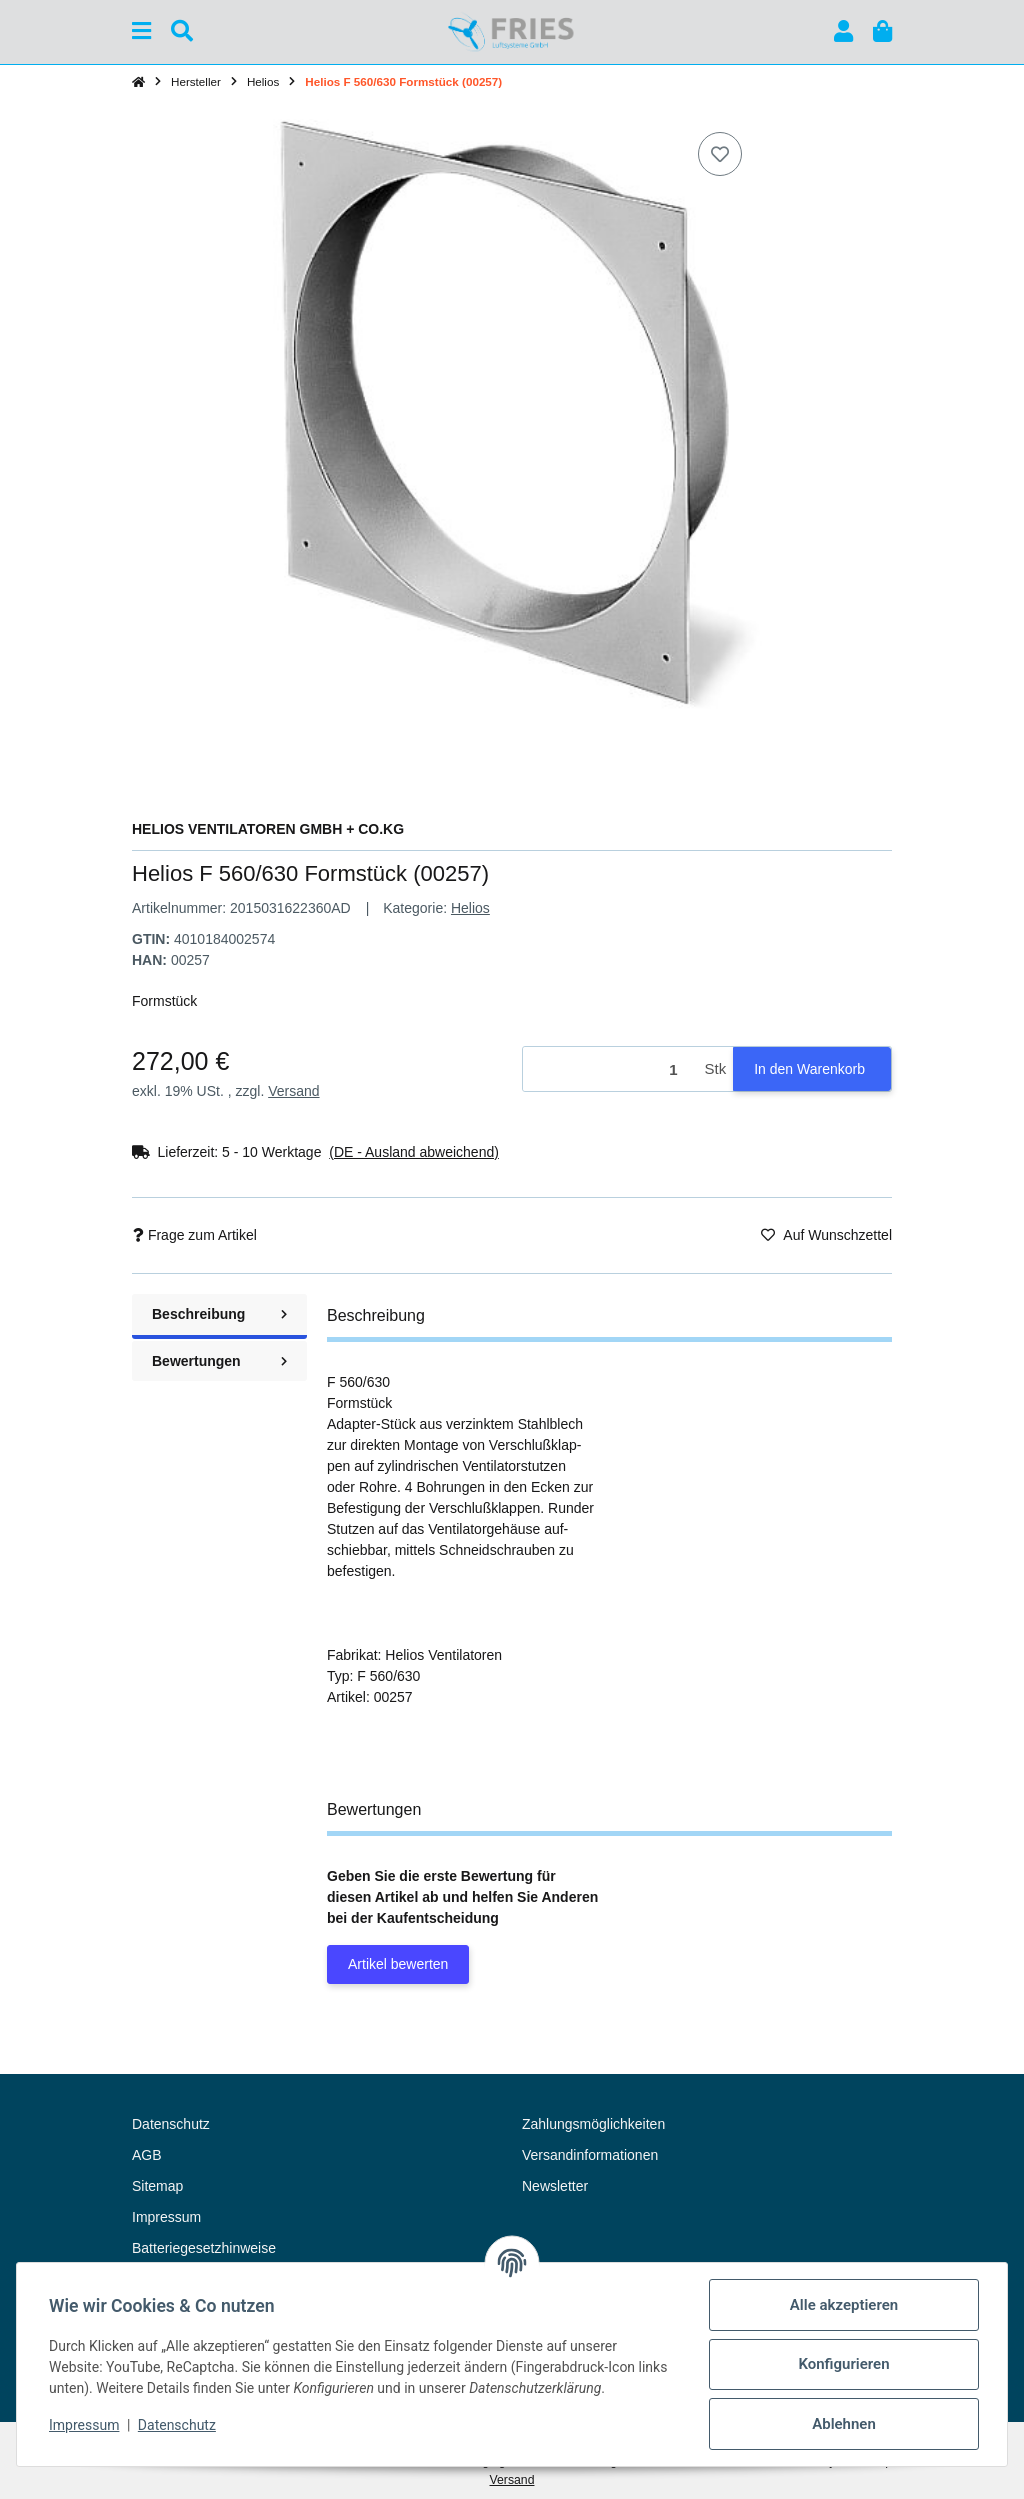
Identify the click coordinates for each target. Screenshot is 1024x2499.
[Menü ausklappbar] (141, 31)
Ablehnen (844, 2424)
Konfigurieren (843, 2364)
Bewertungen (219, 1361)
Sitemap (157, 2186)
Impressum (84, 2425)
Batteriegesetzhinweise (204, 2248)
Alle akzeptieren (844, 2305)
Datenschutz (177, 2425)
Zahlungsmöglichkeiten (593, 2124)
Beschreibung (219, 1314)
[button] (843, 31)
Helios (470, 908)
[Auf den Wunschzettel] (720, 154)
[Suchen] (182, 31)
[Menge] (610, 1069)
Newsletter (555, 2186)
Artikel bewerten (398, 1964)
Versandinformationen (590, 2155)
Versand (293, 1091)
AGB (147, 2155)
